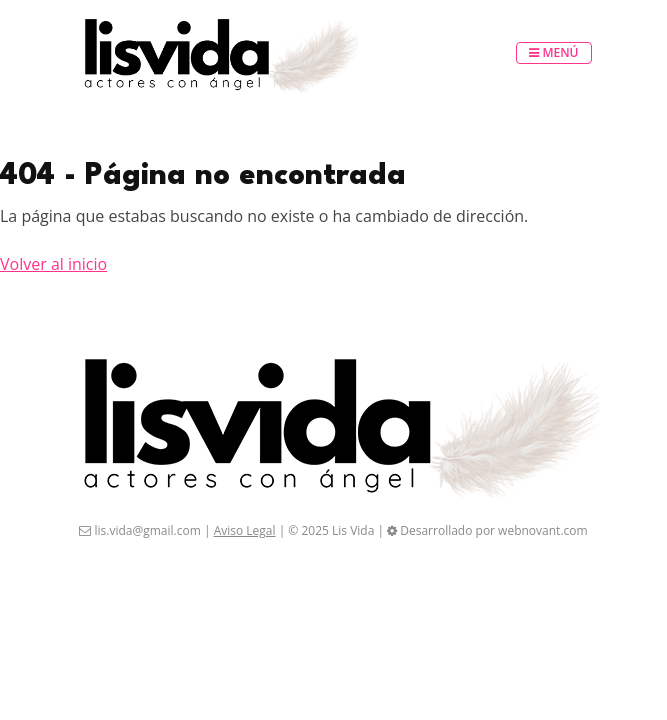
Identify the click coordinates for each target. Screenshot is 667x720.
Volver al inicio (53, 264)
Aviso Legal (245, 530)
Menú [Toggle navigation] (553, 52)
